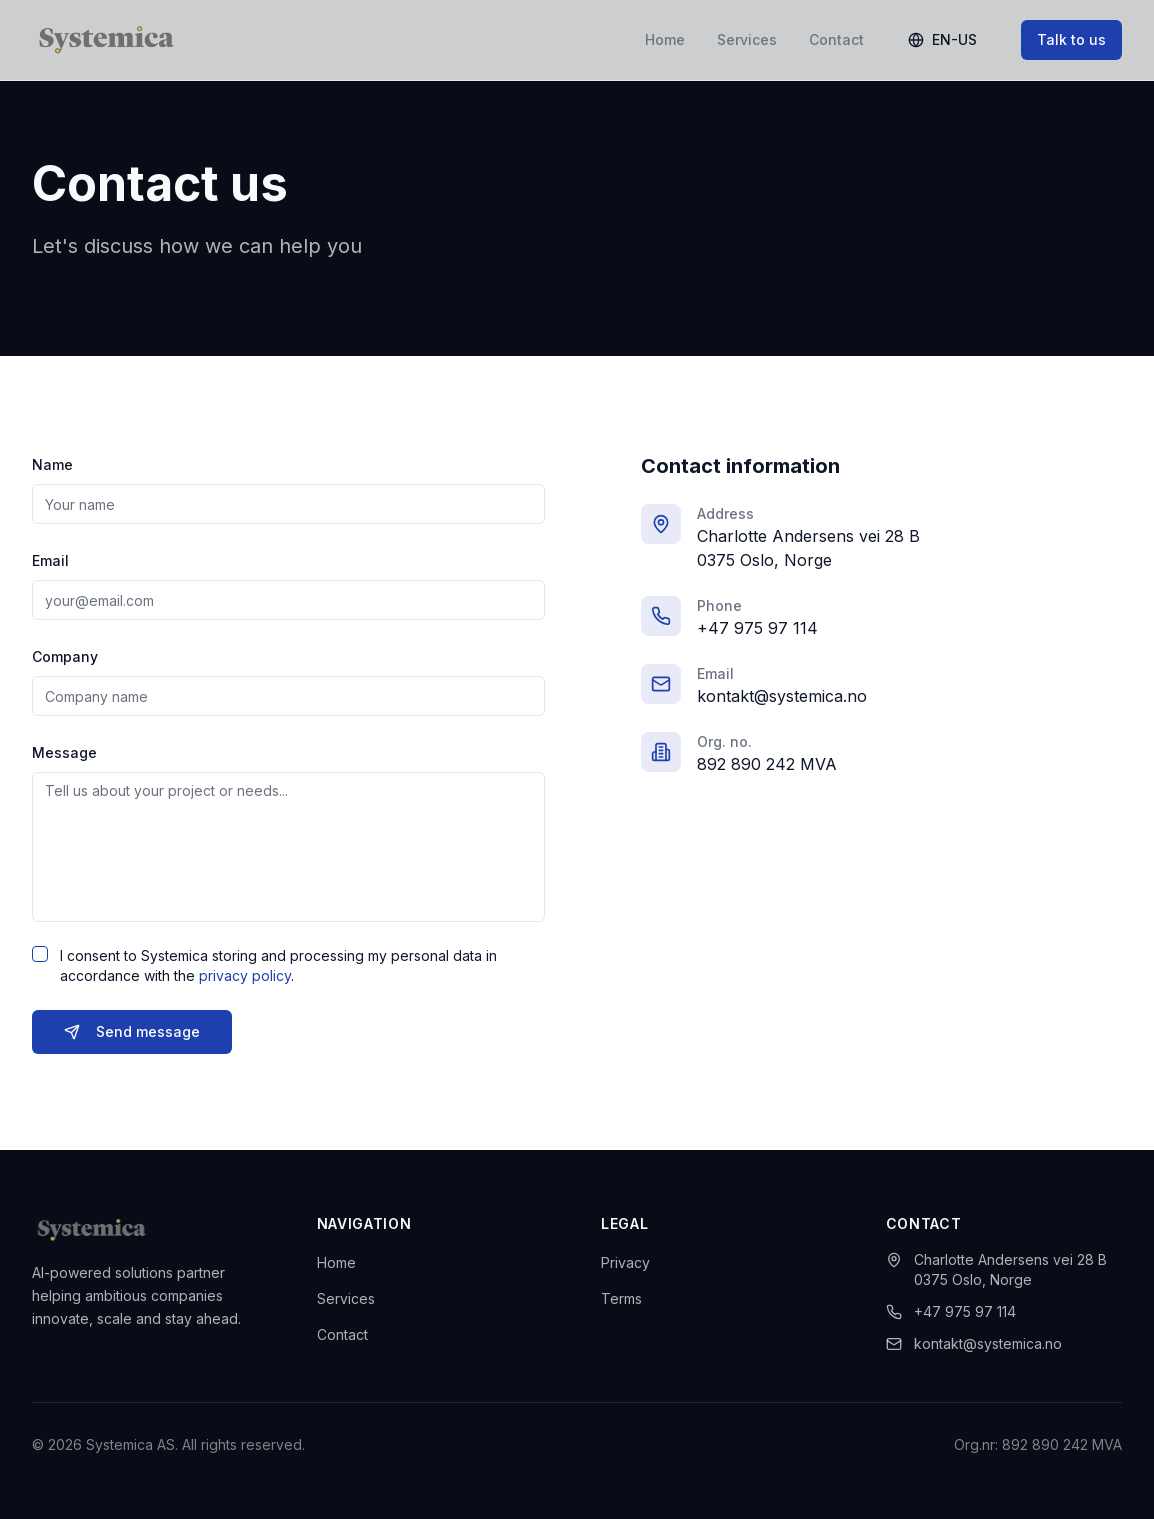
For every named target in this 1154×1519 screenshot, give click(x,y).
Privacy (625, 1262)
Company (65, 659)
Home (665, 39)
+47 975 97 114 (757, 631)
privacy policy (245, 978)
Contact (836, 39)
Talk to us (1071, 39)
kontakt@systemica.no (782, 699)
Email (50, 563)
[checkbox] (40, 957)
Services (747, 39)
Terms (621, 1298)
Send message (132, 1034)
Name (52, 467)
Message (64, 755)
